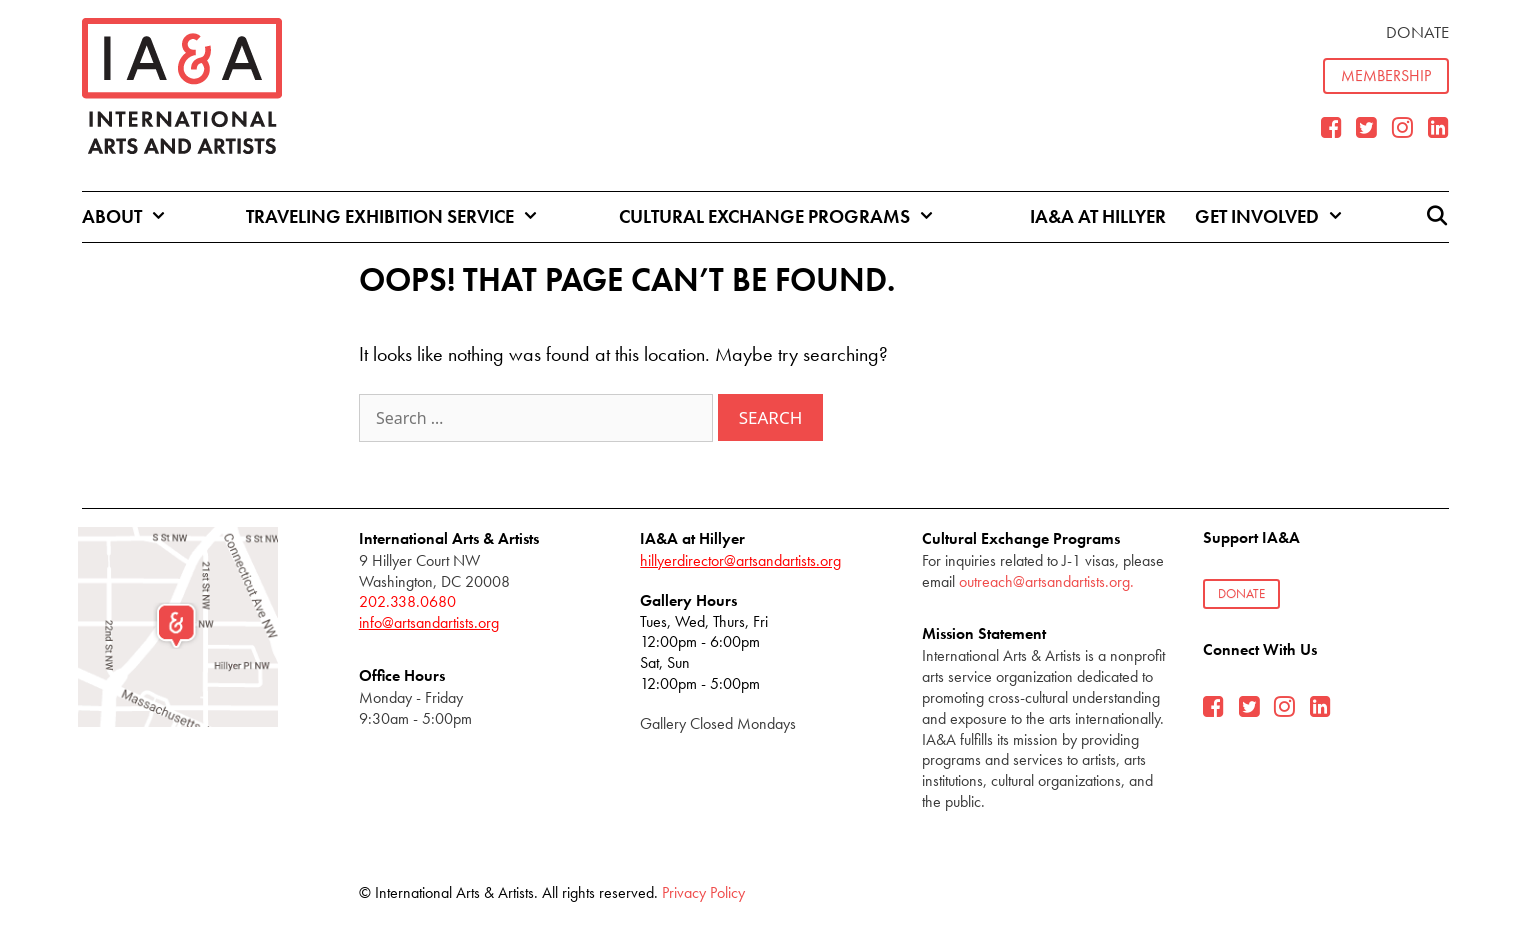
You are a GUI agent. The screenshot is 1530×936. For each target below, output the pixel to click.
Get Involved (1287, 217)
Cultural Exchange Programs (795, 217)
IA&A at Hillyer (1098, 216)
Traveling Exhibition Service (410, 217)
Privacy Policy (703, 892)
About (142, 217)
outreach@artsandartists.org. (1046, 581)
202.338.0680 (407, 601)
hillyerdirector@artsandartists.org (740, 560)
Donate (1417, 32)
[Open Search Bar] (1436, 217)
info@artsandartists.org (429, 622)
